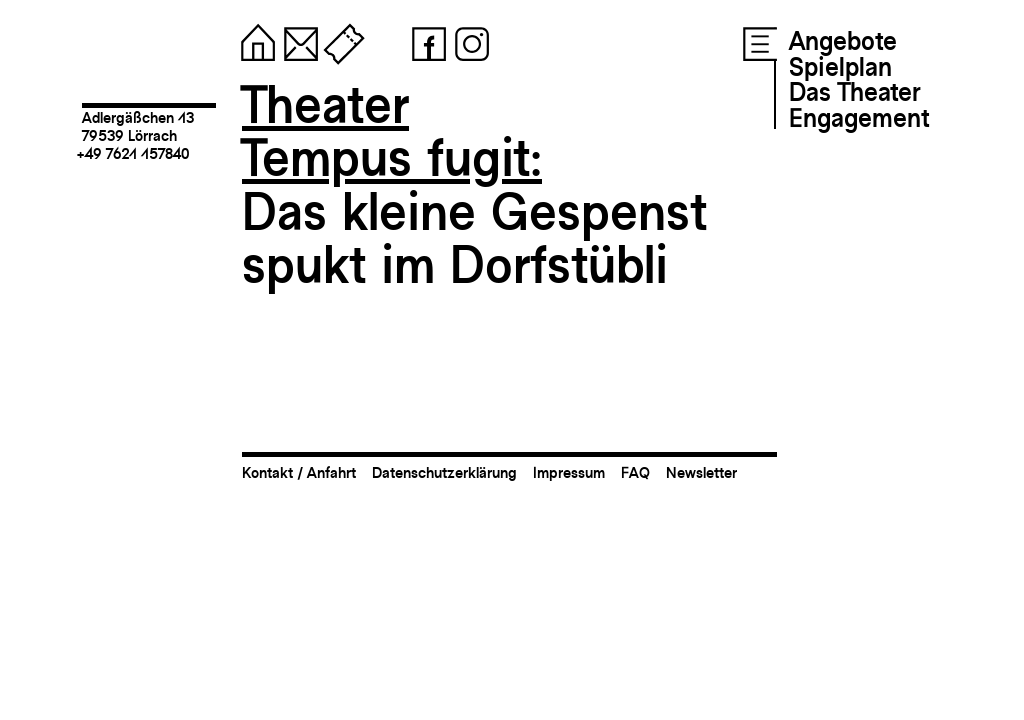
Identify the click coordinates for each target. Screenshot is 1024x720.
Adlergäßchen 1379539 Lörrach (138, 126)
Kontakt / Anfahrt (299, 472)
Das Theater (854, 92)
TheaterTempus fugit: (392, 131)
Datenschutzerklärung (444, 472)
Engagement (859, 118)
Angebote (843, 41)
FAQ (635, 472)
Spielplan (840, 67)
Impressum (569, 472)
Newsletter (701, 472)
